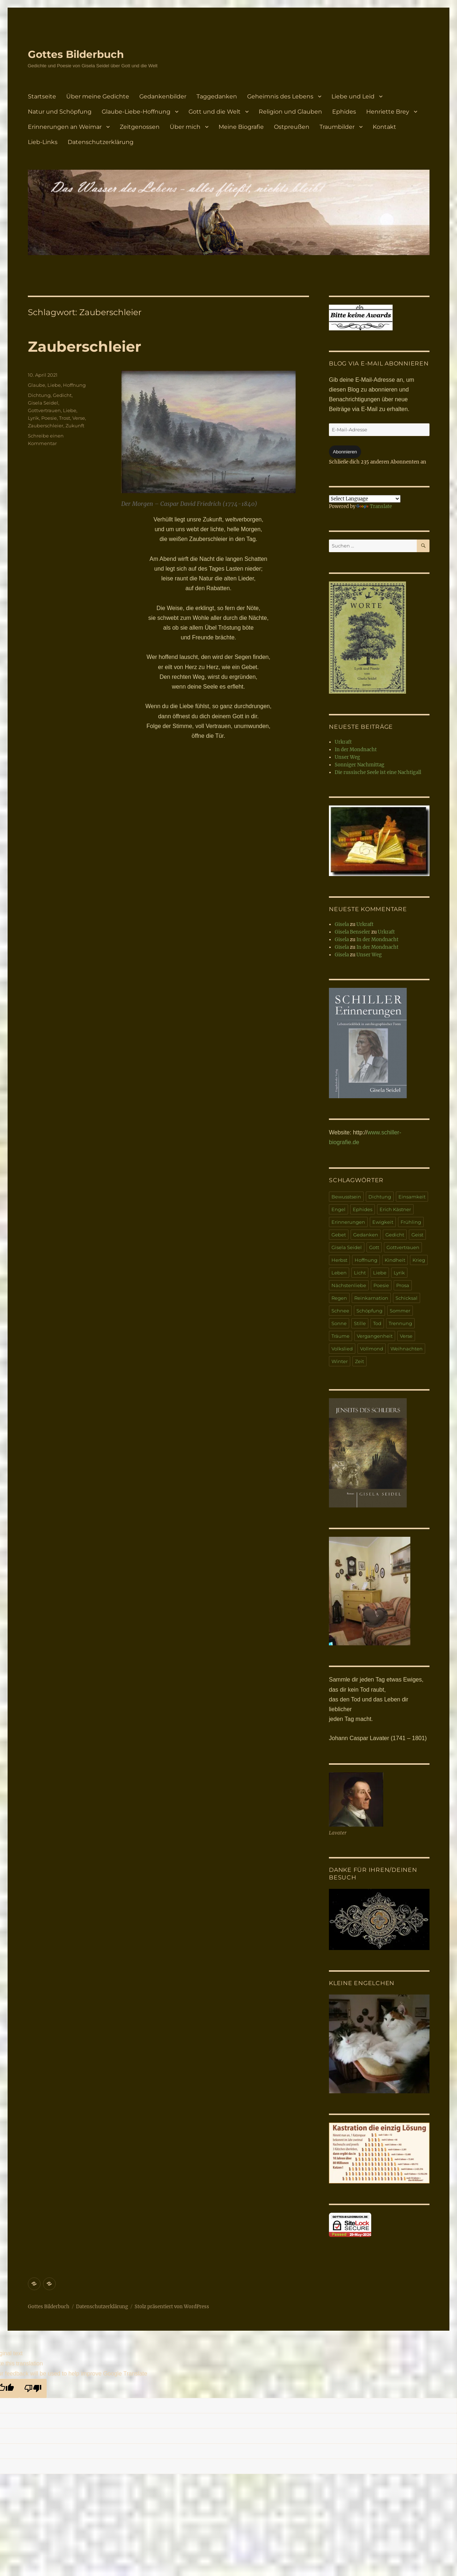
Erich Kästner (395, 1209)
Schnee (340, 1311)
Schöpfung (369, 1311)
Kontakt (384, 126)
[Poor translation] (33, 2388)
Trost (64, 418)
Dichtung (39, 395)
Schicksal (406, 1298)
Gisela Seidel (43, 403)
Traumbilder (337, 126)
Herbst (339, 1260)
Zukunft (74, 425)
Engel (338, 1209)
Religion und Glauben (290, 111)
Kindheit (395, 1260)
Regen (339, 1298)
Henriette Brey (387, 111)
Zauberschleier (84, 346)
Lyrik (33, 418)
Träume (340, 1336)
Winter (339, 1361)
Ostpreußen (291, 126)
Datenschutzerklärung (101, 142)
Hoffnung (366, 1260)
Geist (417, 1235)
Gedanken (365, 1235)
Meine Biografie (241, 126)
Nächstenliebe (348, 1285)
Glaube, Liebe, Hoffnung (57, 385)
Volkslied (342, 1349)
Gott (374, 1247)
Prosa (402, 1285)
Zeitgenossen (140, 126)
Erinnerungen (348, 1222)
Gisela (342, 924)
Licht (360, 1273)
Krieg (418, 1260)
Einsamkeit (412, 1197)
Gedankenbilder (162, 96)
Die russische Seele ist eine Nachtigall (378, 772)
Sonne (339, 1323)
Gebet (338, 1235)
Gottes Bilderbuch (76, 54)
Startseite (42, 96)
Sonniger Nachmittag (359, 765)
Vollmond (371, 1349)
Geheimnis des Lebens (280, 96)
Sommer (400, 1311)
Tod (377, 1323)
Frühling (411, 1222)
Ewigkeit (382, 1222)
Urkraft (343, 742)
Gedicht (62, 395)
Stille (360, 1323)
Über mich (185, 126)
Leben (339, 1273)
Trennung (400, 1323)
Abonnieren (345, 451)
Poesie (49, 418)
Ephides (344, 111)
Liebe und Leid (353, 96)
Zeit (359, 1361)
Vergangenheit (375, 1336)
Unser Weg (347, 757)
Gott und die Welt (215, 111)
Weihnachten (406, 1349)
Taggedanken (216, 96)
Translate (374, 506)
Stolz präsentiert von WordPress (172, 2307)
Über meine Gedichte (97, 96)
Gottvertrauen (44, 410)
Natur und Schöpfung (60, 111)
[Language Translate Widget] (365, 499)
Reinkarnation (371, 1298)
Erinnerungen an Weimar (65, 126)
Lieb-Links (43, 142)
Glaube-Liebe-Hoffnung (136, 111)
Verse (78, 418)
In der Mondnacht (356, 749)
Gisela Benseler (352, 932)
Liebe (69, 410)
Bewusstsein (346, 1197)
